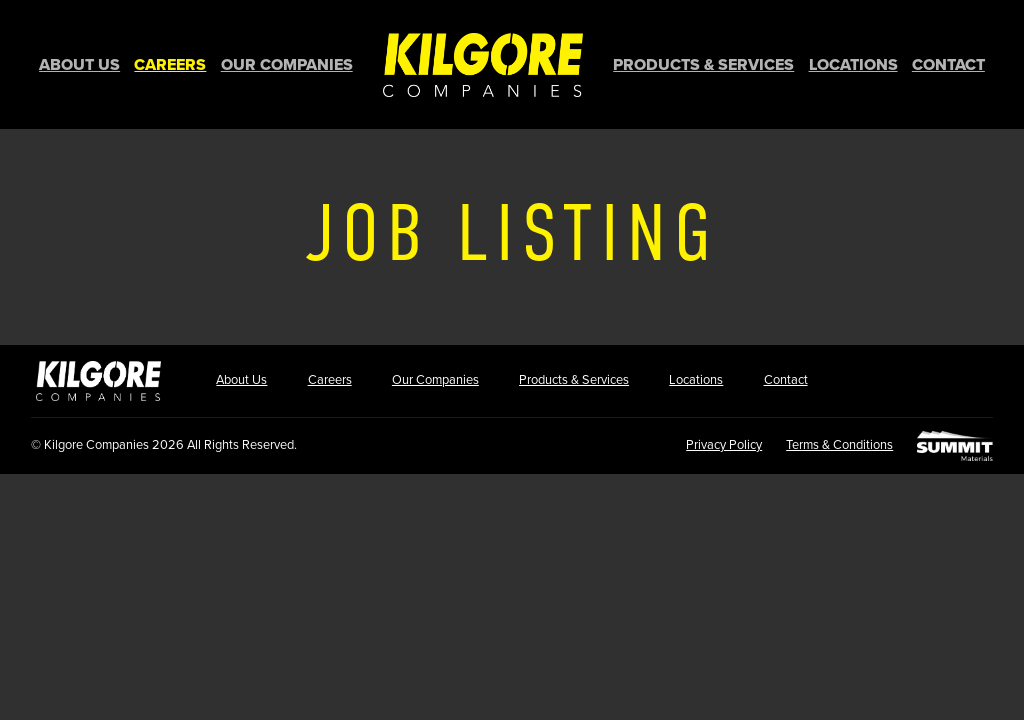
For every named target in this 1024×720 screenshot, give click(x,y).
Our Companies (287, 65)
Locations (853, 65)
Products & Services (703, 65)
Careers (170, 65)
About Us (79, 65)
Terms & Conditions (839, 445)
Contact (948, 65)
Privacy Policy (724, 445)
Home (483, 64)
